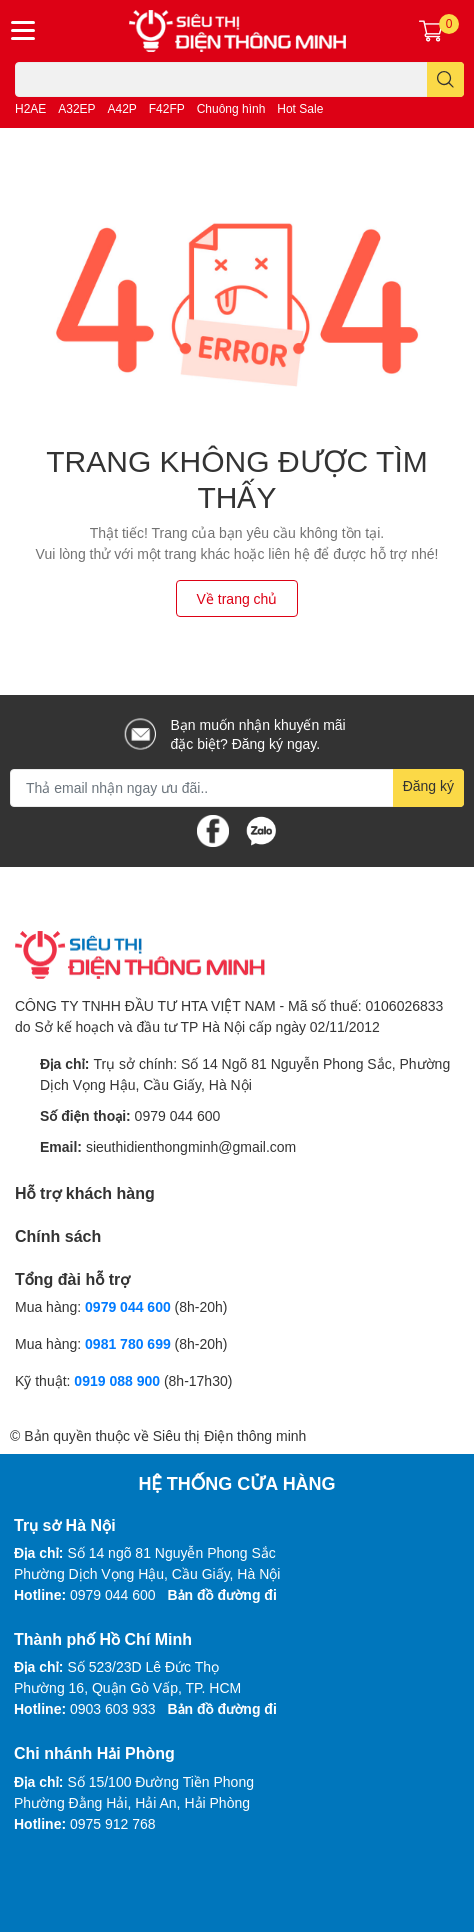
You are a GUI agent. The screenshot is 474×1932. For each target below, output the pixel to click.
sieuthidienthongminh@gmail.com (191, 1146)
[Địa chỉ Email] (237, 788)
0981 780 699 (130, 1343)
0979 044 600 (178, 1115)
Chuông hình (231, 108)
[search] (445, 79)
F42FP (167, 108)
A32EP (76, 108)
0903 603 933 (113, 1708)
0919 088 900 (119, 1380)
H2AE (30, 108)
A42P (122, 108)
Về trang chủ (237, 598)
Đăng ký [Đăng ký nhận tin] (428, 785)
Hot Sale (300, 108)
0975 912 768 (113, 1823)
